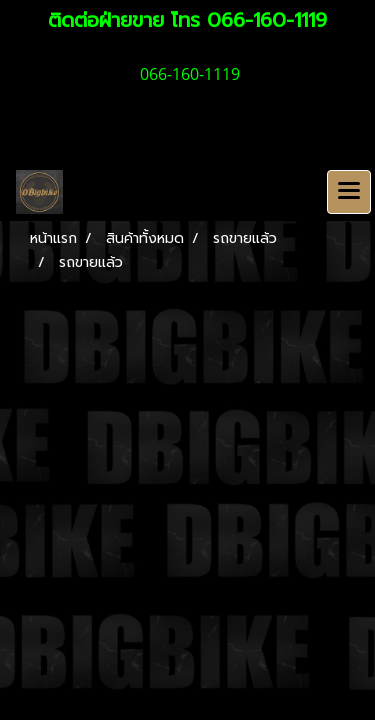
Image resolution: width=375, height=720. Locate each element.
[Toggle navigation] (349, 192)
